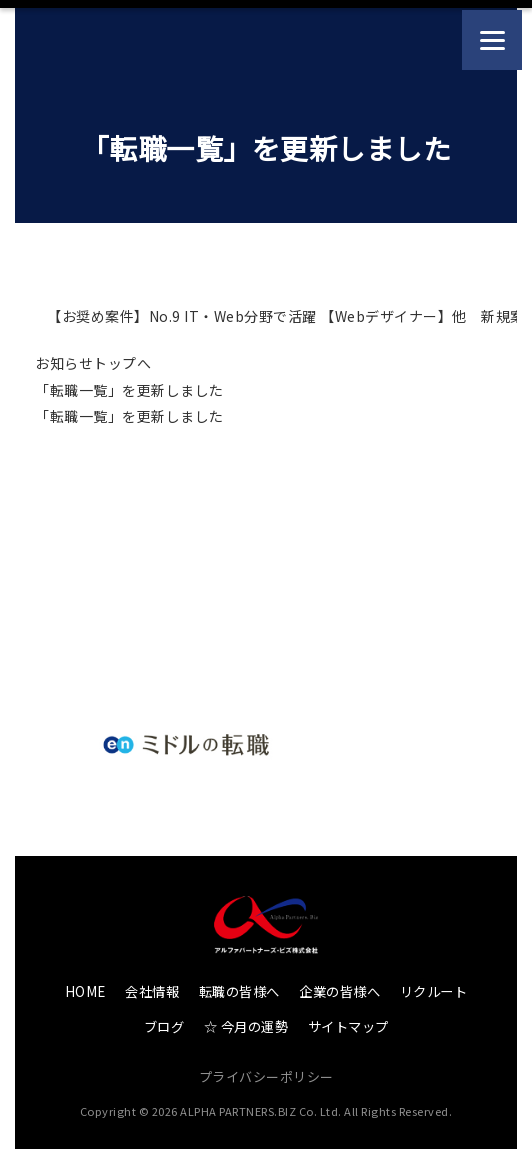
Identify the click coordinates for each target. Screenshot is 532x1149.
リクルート (434, 991)
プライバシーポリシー (266, 1076)
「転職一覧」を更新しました (129, 390)
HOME (85, 991)
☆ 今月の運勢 (246, 1026)
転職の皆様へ (239, 991)
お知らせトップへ (93, 363)
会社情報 (152, 991)
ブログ (164, 1026)
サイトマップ (348, 1026)
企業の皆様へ (339, 991)
